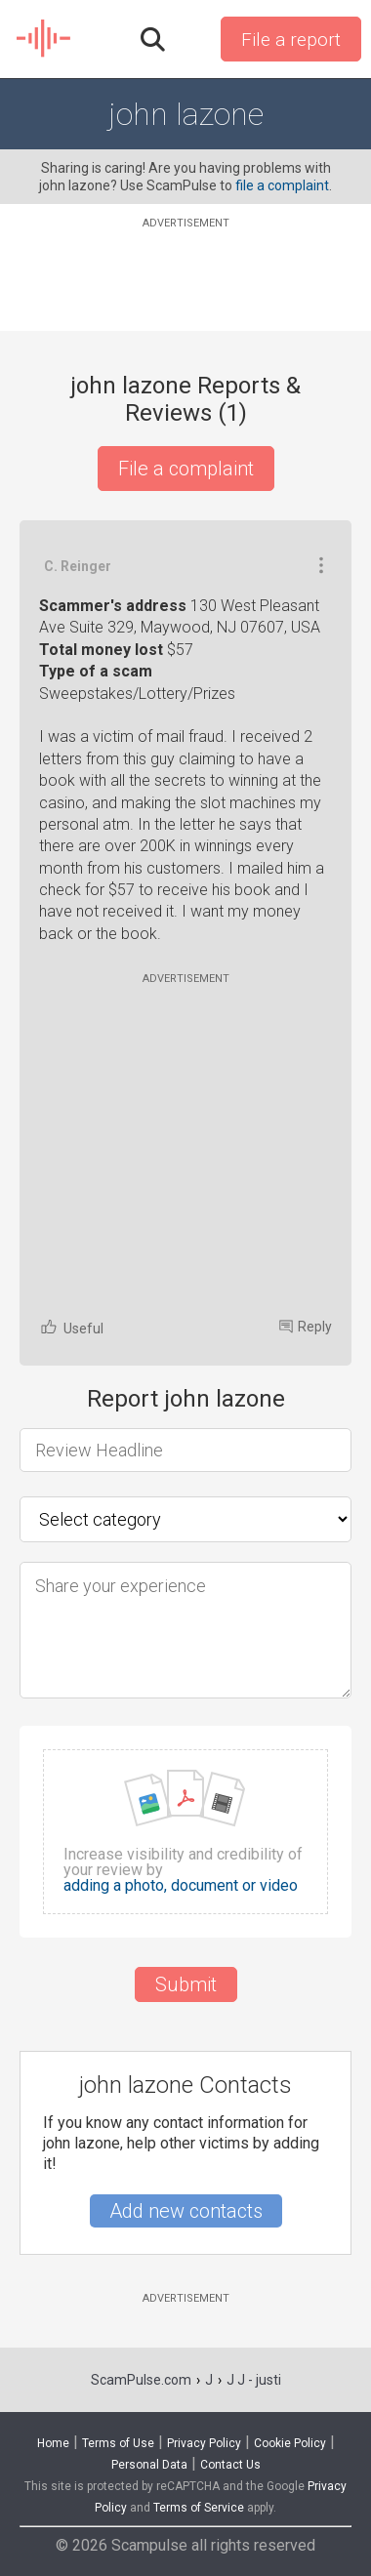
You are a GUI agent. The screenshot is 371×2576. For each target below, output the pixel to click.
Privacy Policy (204, 2443)
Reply (305, 1326)
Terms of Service (198, 2508)
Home (53, 2443)
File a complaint (186, 468)
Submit (186, 1984)
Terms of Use (118, 2443)
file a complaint (282, 185)
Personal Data (149, 2465)
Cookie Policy (290, 2443)
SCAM (44, 39)
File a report (291, 39)
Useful (71, 1327)
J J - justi (254, 2380)
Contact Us (230, 2465)
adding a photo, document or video (180, 1886)
